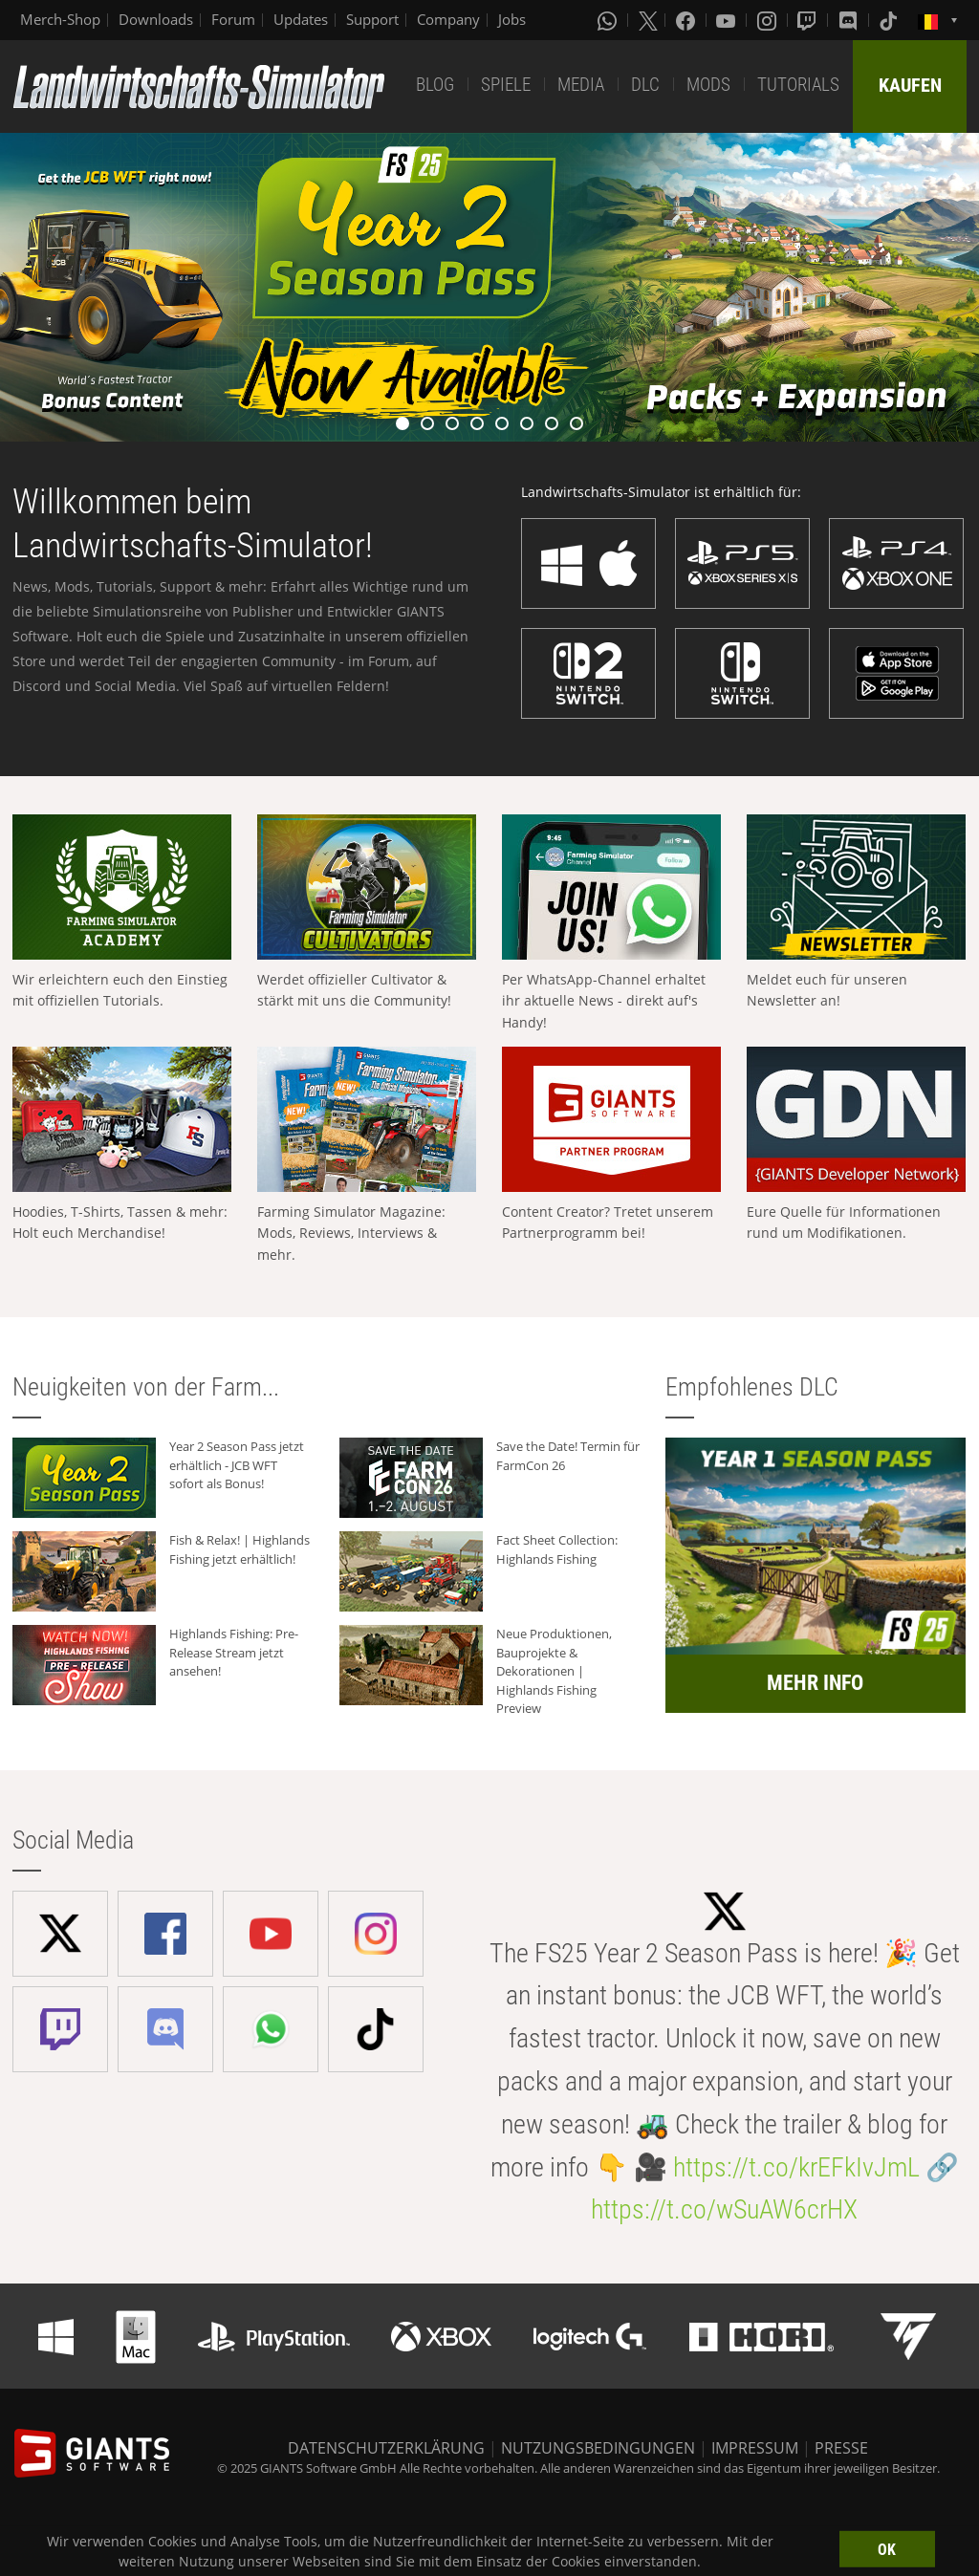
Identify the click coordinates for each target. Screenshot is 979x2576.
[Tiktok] (890, 20)
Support (372, 19)
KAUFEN (910, 85)
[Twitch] (808, 20)
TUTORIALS (798, 85)
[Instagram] (768, 20)
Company (448, 19)
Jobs (512, 19)
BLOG (435, 85)
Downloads (156, 19)
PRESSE (841, 2447)
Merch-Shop (60, 19)
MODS (708, 85)
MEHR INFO (815, 1683)
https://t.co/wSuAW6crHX (724, 2209)
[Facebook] (687, 20)
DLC (645, 85)
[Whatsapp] (609, 20)
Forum (233, 19)
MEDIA (580, 85)
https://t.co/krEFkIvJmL (796, 2167)
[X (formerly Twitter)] (648, 20)
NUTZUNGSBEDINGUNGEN (598, 2447)
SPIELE (506, 85)
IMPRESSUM (754, 2447)
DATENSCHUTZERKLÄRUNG (386, 2447)
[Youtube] (727, 20)
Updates (300, 19)
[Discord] (849, 20)
